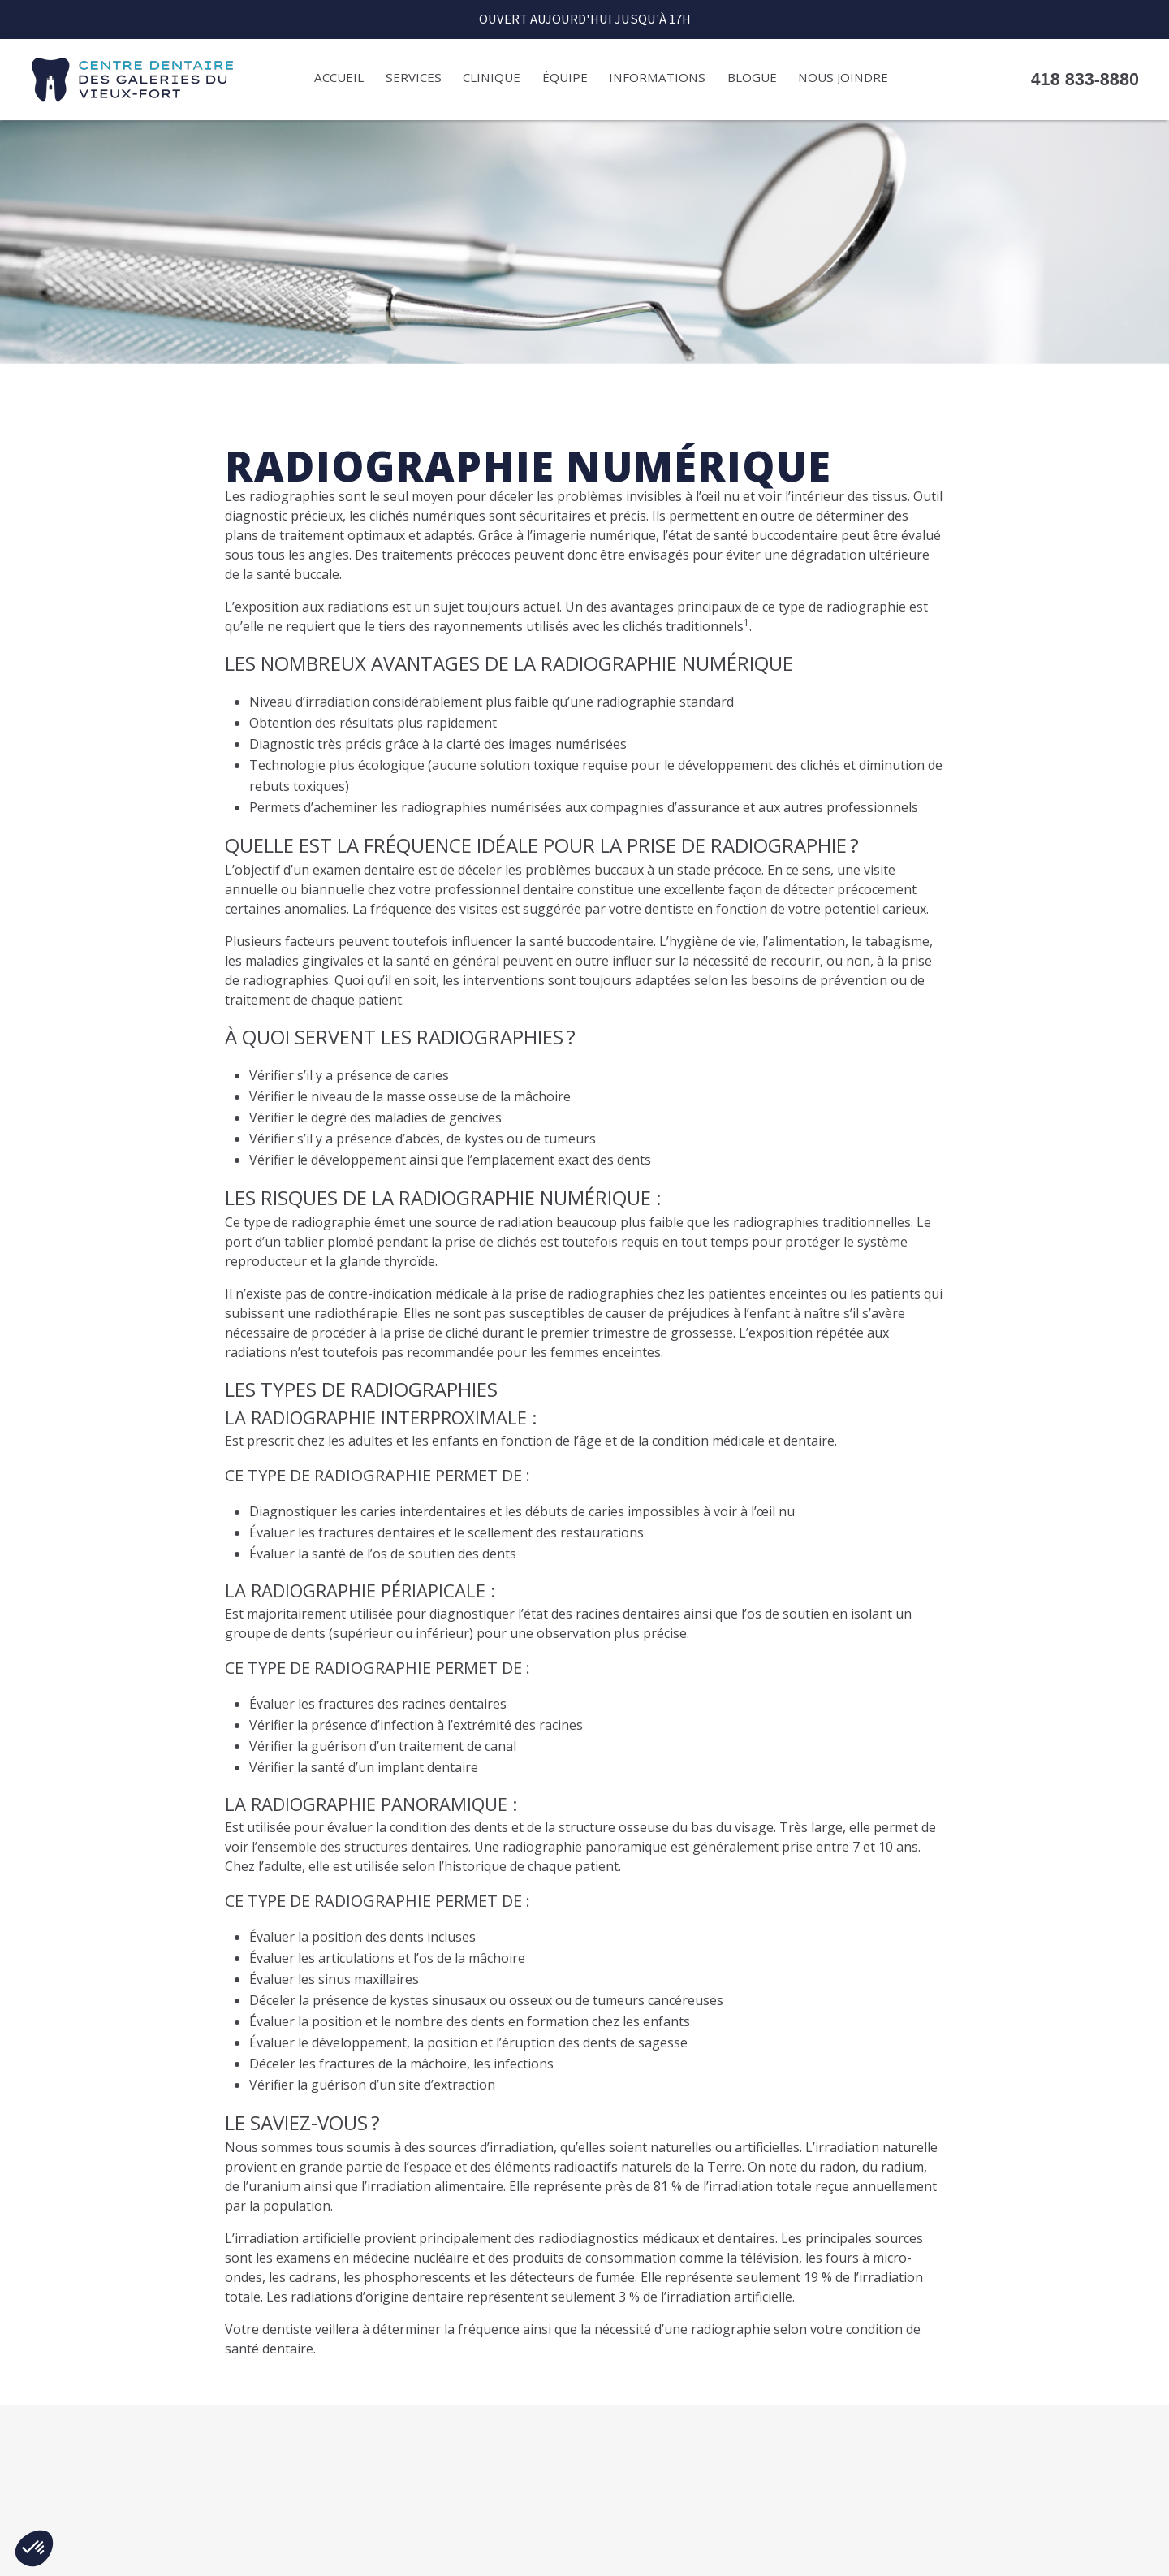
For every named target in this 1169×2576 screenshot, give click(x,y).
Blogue (752, 77)
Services (414, 77)
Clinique (491, 77)
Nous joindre (843, 77)
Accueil (339, 77)
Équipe (565, 77)
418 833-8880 (1085, 79)
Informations (657, 77)
